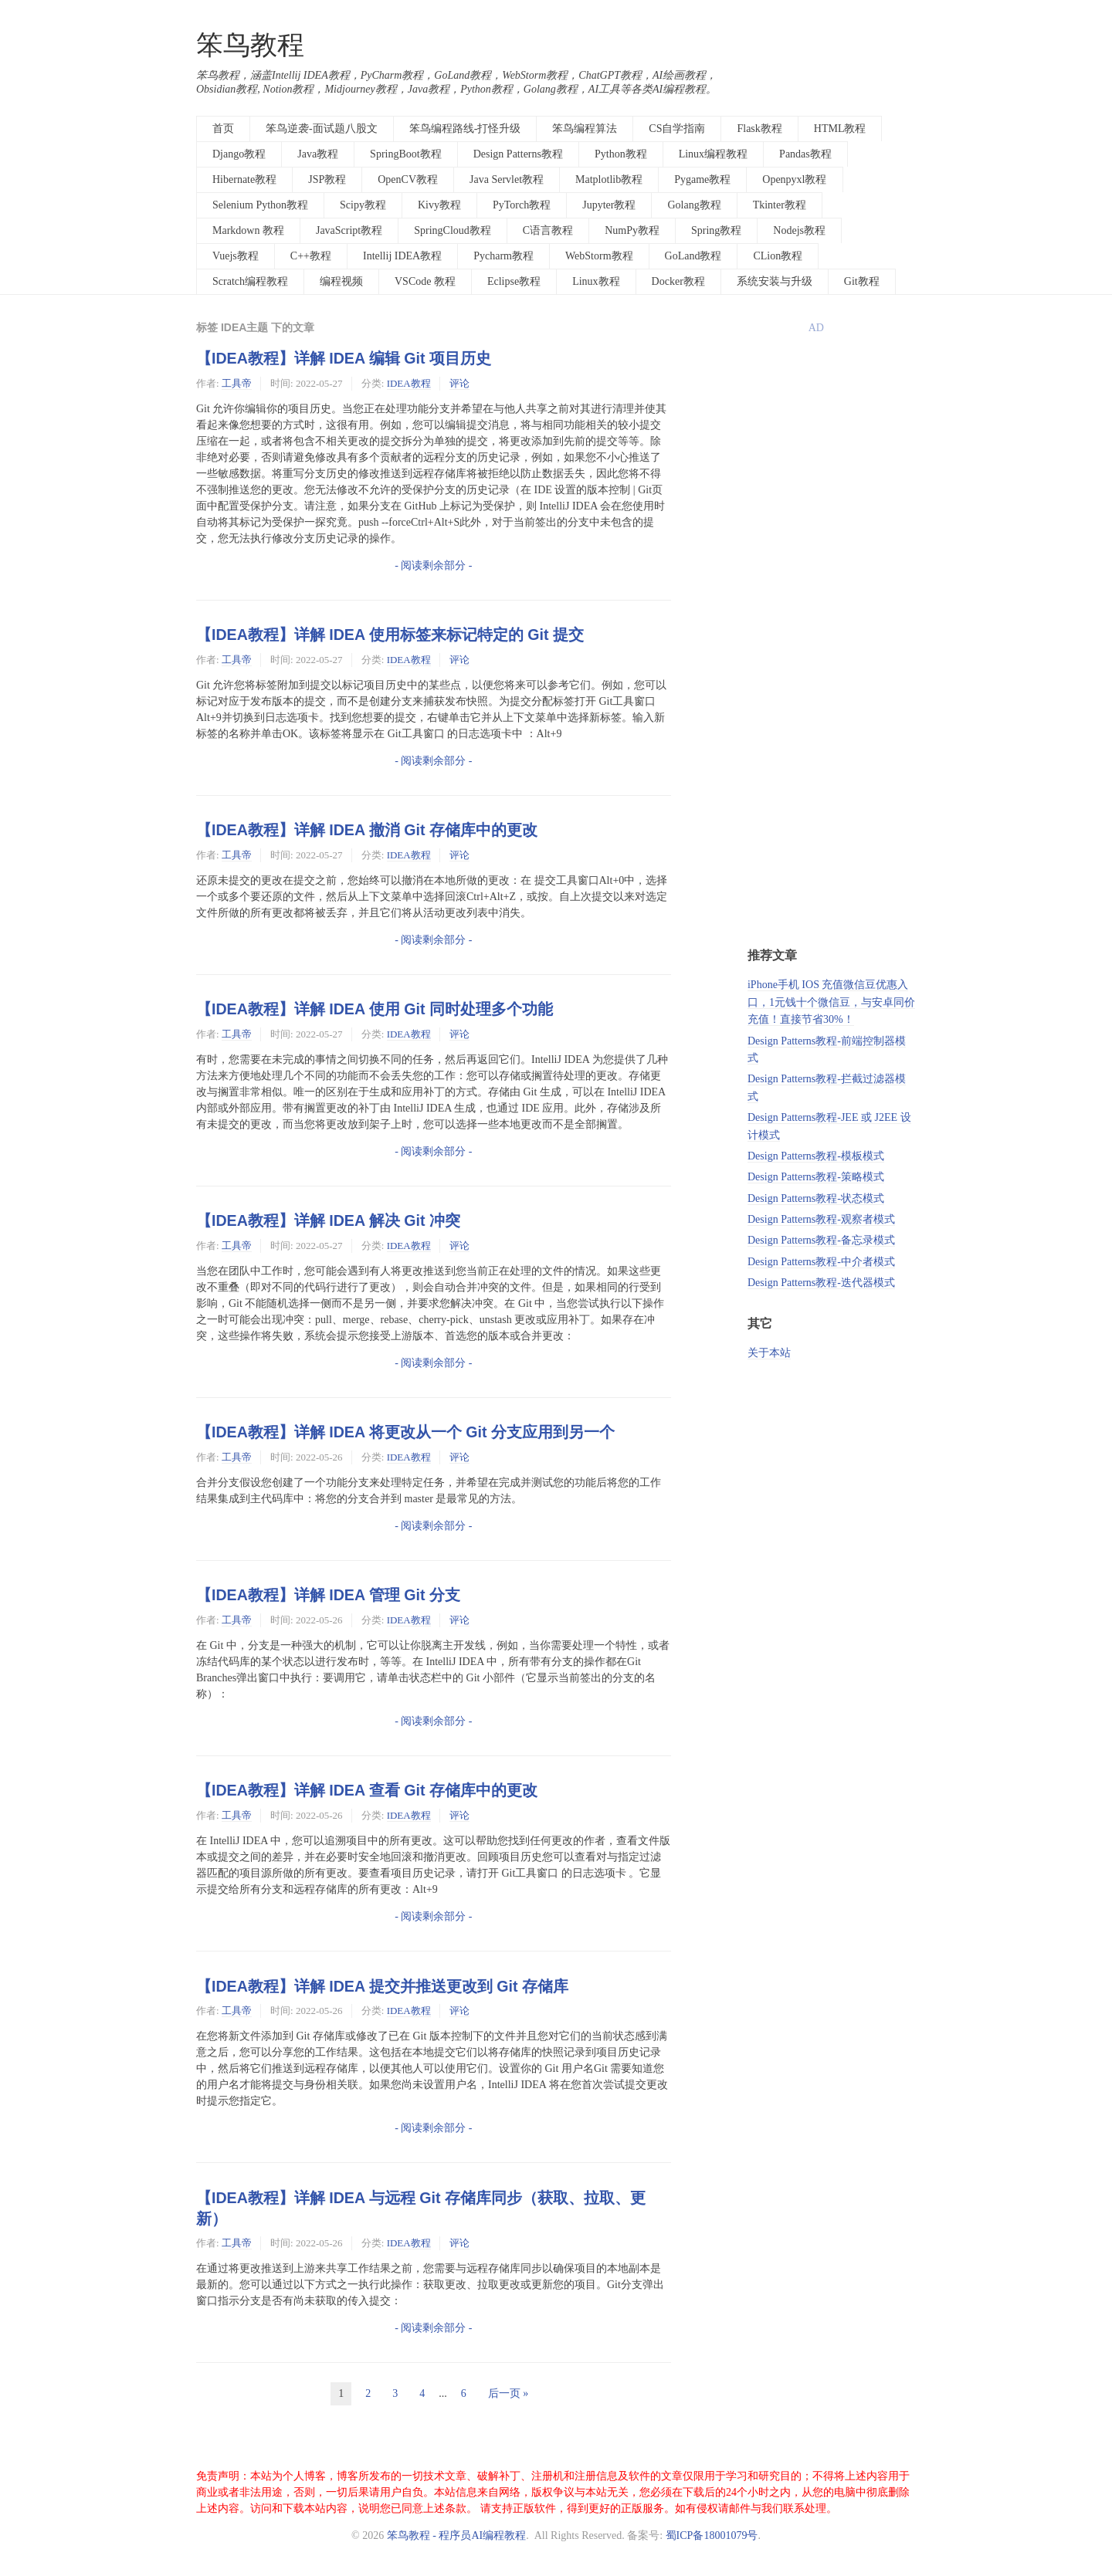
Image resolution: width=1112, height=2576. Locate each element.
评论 (459, 383)
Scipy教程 (363, 205)
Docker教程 (678, 281)
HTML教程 (840, 128)
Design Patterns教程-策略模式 (816, 1177)
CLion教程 (777, 256)
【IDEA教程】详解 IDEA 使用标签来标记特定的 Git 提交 (390, 634)
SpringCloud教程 (452, 230)
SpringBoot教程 (406, 154)
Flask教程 (759, 128)
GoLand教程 (693, 256)
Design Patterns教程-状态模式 (816, 1198)
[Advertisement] (832, 692)
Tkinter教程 (779, 205)
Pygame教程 (702, 179)
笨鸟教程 (250, 45)
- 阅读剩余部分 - (433, 565)
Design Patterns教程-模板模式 (816, 1156)
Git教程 (862, 281)
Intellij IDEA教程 (402, 256)
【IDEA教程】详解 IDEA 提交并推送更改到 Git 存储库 (382, 1986)
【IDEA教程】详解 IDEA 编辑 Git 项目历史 (343, 358)
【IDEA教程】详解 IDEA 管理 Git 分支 (328, 1594)
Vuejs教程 (235, 256)
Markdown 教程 (248, 230)
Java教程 (317, 154)
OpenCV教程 (408, 179)
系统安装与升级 (774, 281)
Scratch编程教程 (250, 281)
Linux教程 (595, 281)
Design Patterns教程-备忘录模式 (821, 1240)
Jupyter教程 (609, 205)
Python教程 (621, 154)
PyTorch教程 (522, 205)
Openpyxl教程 (794, 179)
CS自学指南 (677, 128)
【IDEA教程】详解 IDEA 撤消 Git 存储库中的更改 (366, 829)
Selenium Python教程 (260, 205)
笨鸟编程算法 (584, 128)
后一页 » (508, 2393)
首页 (223, 128)
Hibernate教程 (244, 179)
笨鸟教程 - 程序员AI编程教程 (456, 2535)
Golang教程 (693, 205)
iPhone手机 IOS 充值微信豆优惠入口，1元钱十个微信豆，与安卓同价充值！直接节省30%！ (831, 1002)
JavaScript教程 (349, 230)
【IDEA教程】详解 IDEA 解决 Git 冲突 (328, 1220)
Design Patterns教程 (518, 154)
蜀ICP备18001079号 (712, 2535)
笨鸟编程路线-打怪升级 (465, 128)
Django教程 (239, 154)
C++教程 (310, 256)
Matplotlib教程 (608, 179)
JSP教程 (327, 179)
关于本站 (769, 1353)
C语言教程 (548, 230)
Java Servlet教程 (507, 179)
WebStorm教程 (599, 256)
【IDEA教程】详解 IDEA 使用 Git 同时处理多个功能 (374, 1008)
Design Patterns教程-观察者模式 (821, 1219)
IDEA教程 (409, 383)
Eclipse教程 (514, 281)
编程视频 (341, 281)
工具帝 (237, 383)
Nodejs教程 (799, 230)
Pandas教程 (805, 154)
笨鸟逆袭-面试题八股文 (322, 128)
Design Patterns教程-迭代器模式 (821, 1282)
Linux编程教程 (713, 154)
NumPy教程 (632, 230)
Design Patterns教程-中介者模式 (821, 1262)
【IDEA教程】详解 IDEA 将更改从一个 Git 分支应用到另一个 (405, 1431)
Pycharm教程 (503, 256)
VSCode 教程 (425, 281)
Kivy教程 (439, 205)
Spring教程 (716, 230)
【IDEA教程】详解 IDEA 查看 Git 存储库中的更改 (366, 1790)
